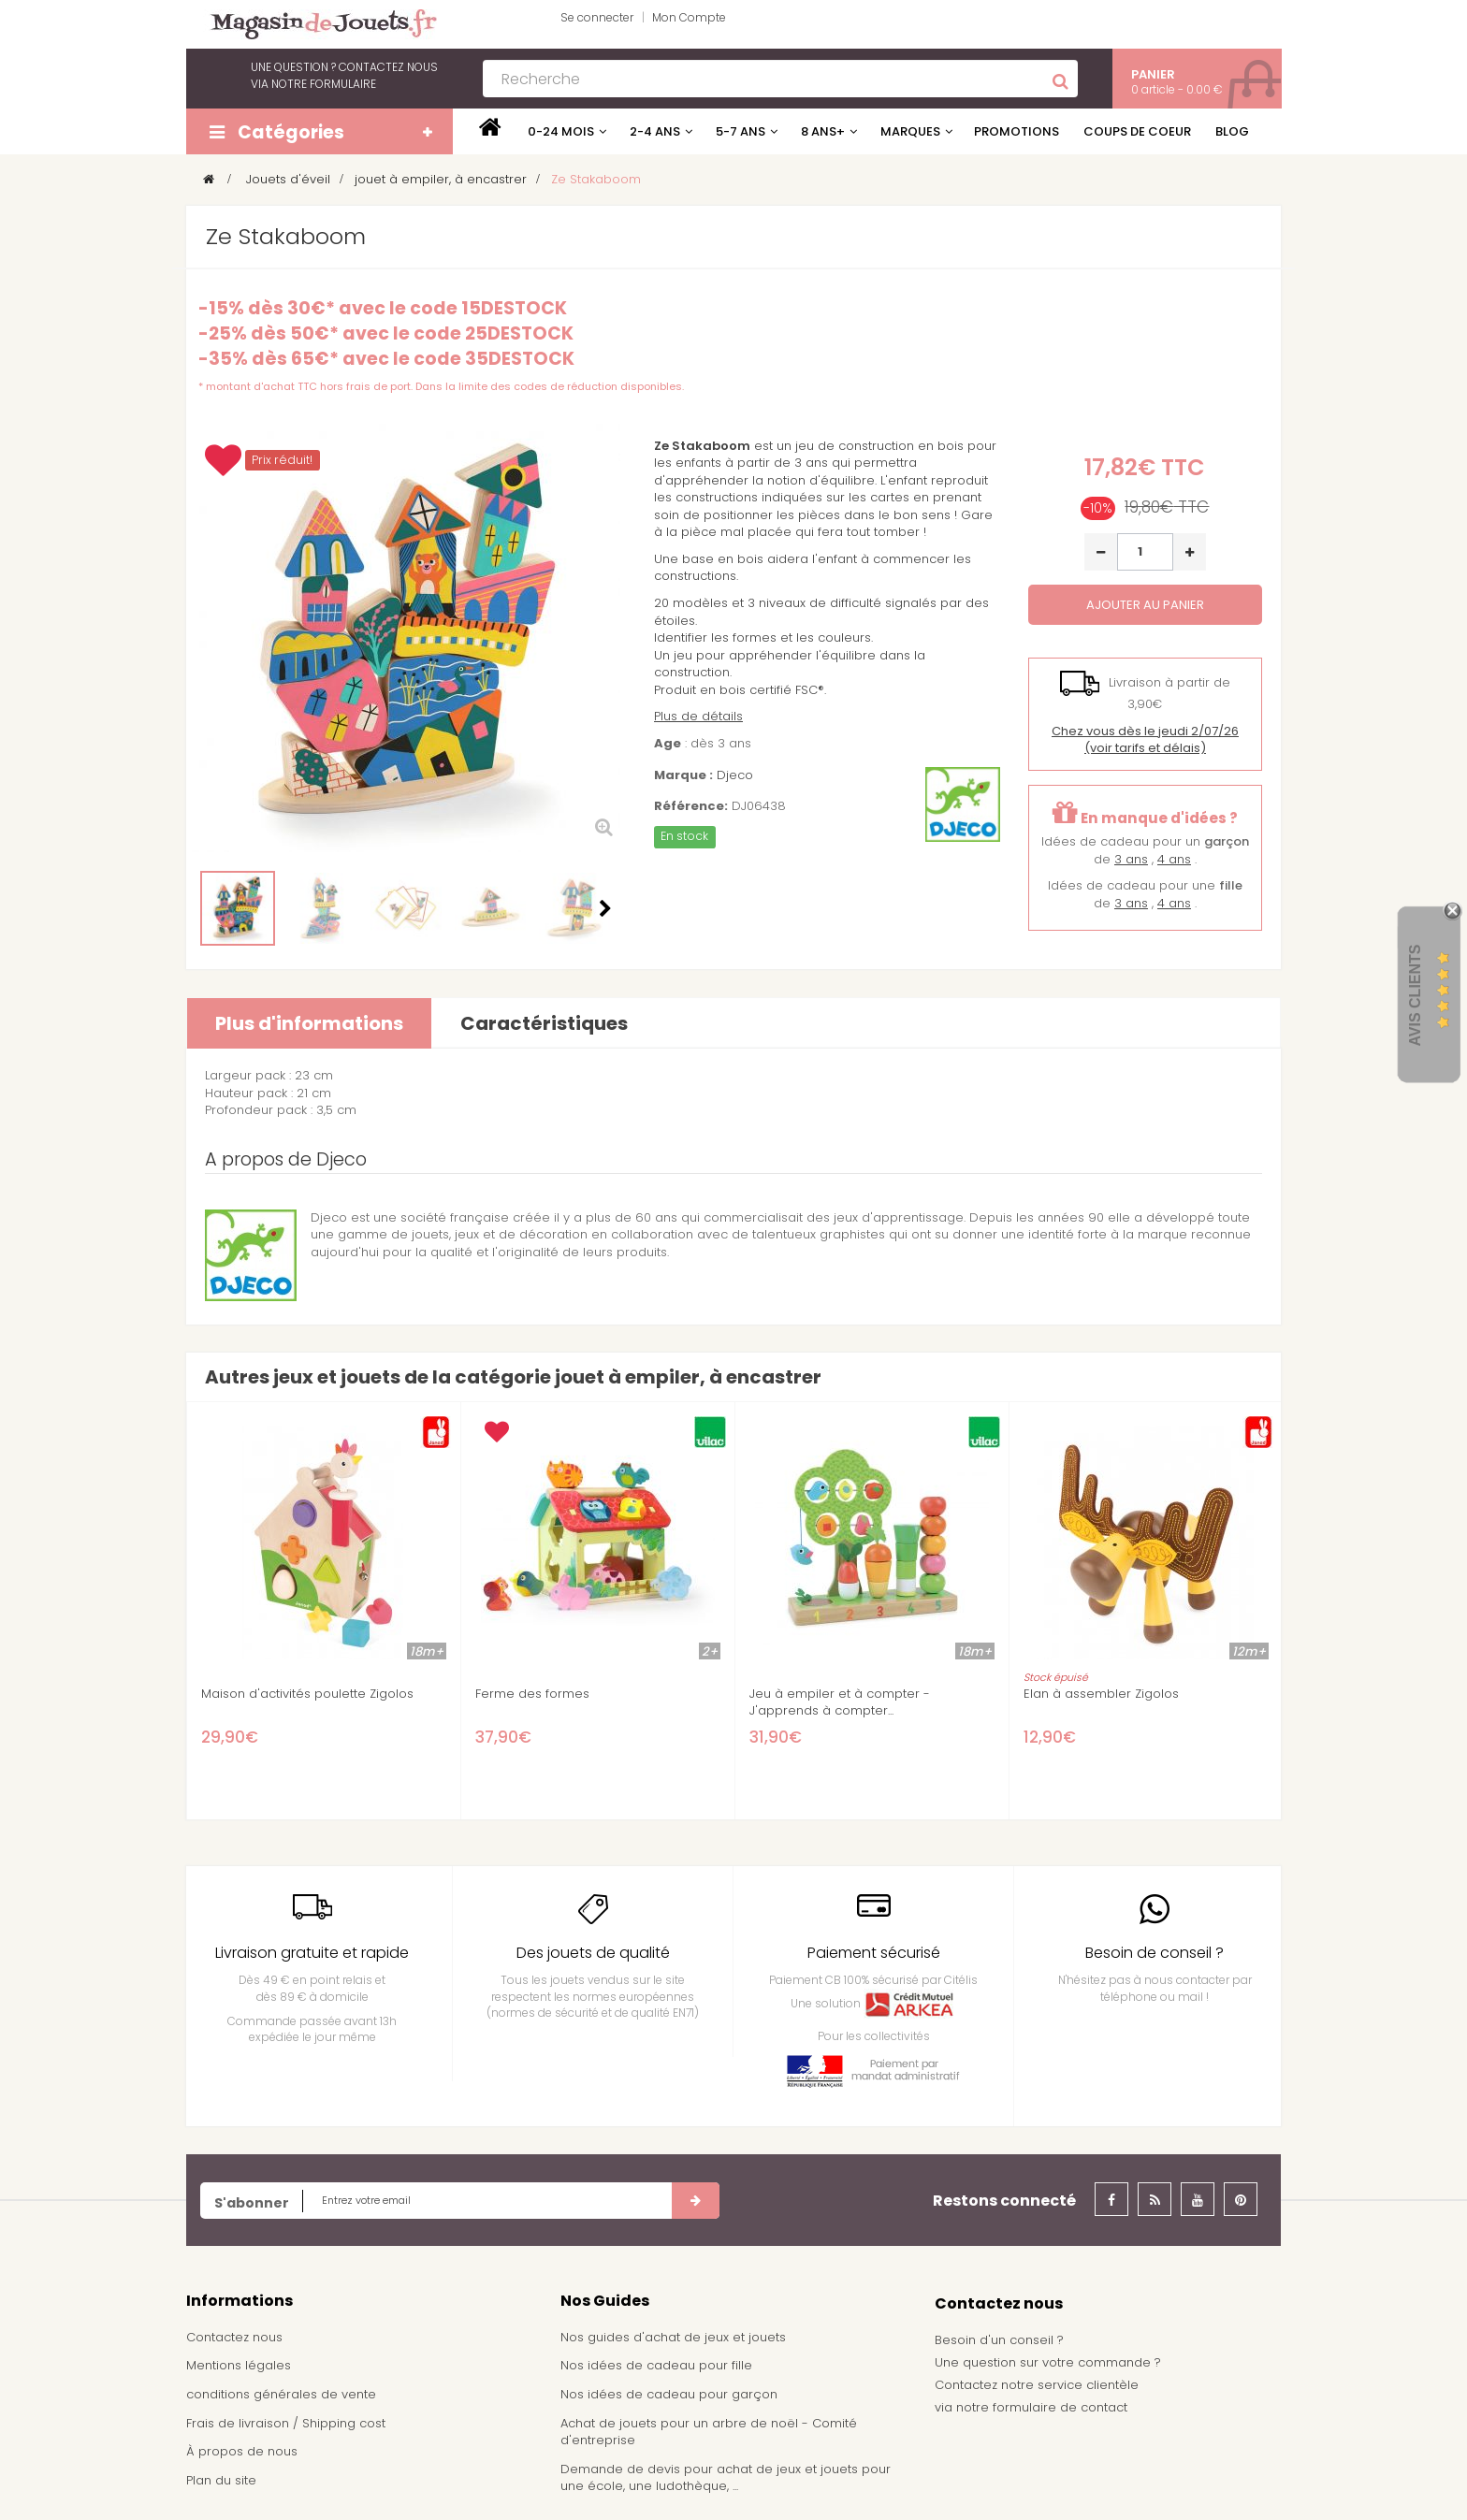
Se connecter (596, 17)
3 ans (1131, 859)
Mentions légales (238, 2365)
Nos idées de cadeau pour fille (656, 2365)
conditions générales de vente (281, 2394)
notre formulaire (323, 84)
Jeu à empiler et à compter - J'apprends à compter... (839, 1702)
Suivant (605, 908)
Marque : (683, 775)
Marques (910, 131)
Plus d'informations (309, 1023)
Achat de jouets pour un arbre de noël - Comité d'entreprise (708, 2432)
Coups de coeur (1137, 131)
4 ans (1174, 859)
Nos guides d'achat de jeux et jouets (673, 2337)
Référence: (691, 806)
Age (667, 743)
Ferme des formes (532, 1694)
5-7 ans (740, 131)
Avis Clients (1415, 995)
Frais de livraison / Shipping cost (285, 2423)
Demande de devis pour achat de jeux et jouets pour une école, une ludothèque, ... (725, 2478)
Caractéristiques (544, 1023)
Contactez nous (234, 2337)
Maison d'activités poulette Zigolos (307, 1694)
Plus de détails (698, 716)
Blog (1232, 131)
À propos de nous (242, 2451)
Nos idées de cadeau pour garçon (668, 2394)
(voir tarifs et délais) (1145, 740)
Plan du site (221, 2480)
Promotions (1016, 131)
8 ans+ (823, 131)
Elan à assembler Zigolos (1101, 1694)
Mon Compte (689, 17)
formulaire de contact (1060, 2407)
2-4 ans (655, 131)
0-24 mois (561, 131)
